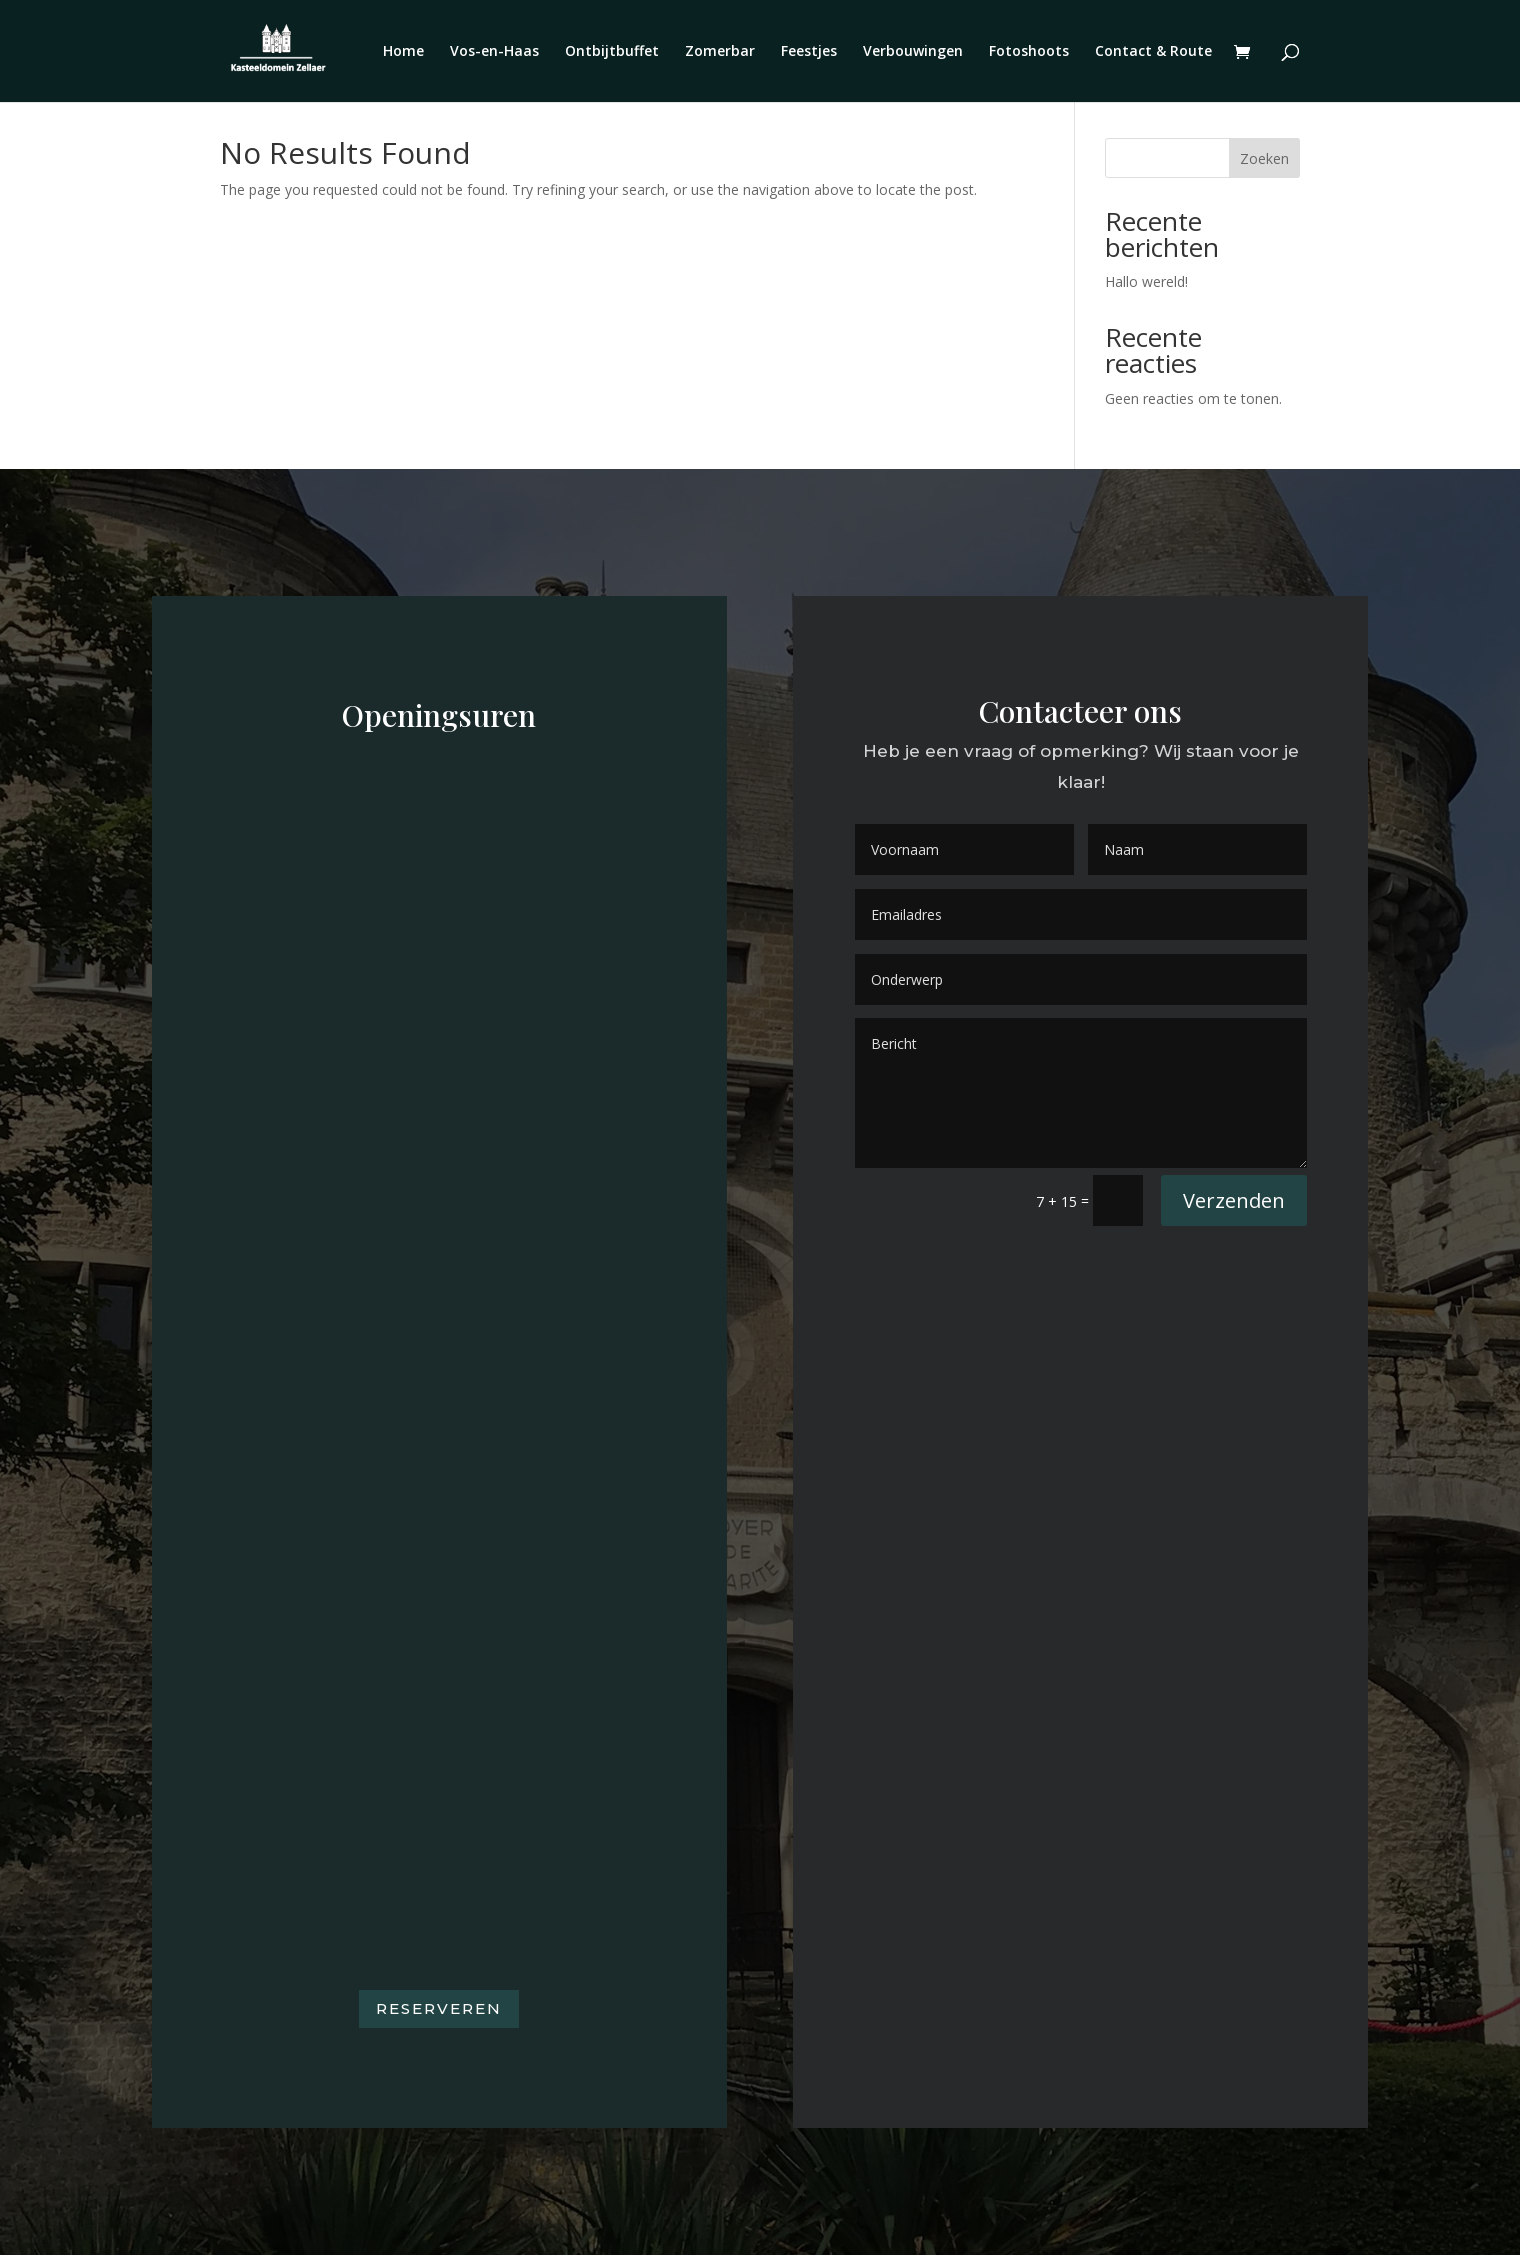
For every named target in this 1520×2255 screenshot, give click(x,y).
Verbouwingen (913, 52)
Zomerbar (720, 52)
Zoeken (1264, 158)
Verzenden (1234, 1200)
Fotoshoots (1029, 52)
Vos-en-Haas (494, 52)
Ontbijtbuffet (612, 52)
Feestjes (809, 52)
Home (403, 52)
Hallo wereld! (1146, 281)
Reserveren (439, 2008)
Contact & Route (1153, 52)
